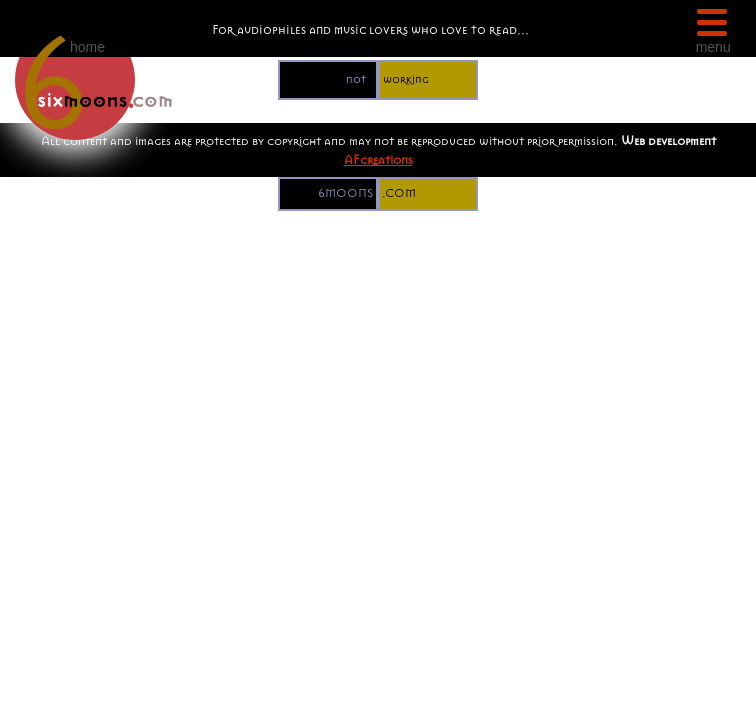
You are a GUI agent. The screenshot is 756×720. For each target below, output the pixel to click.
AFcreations (378, 159)
